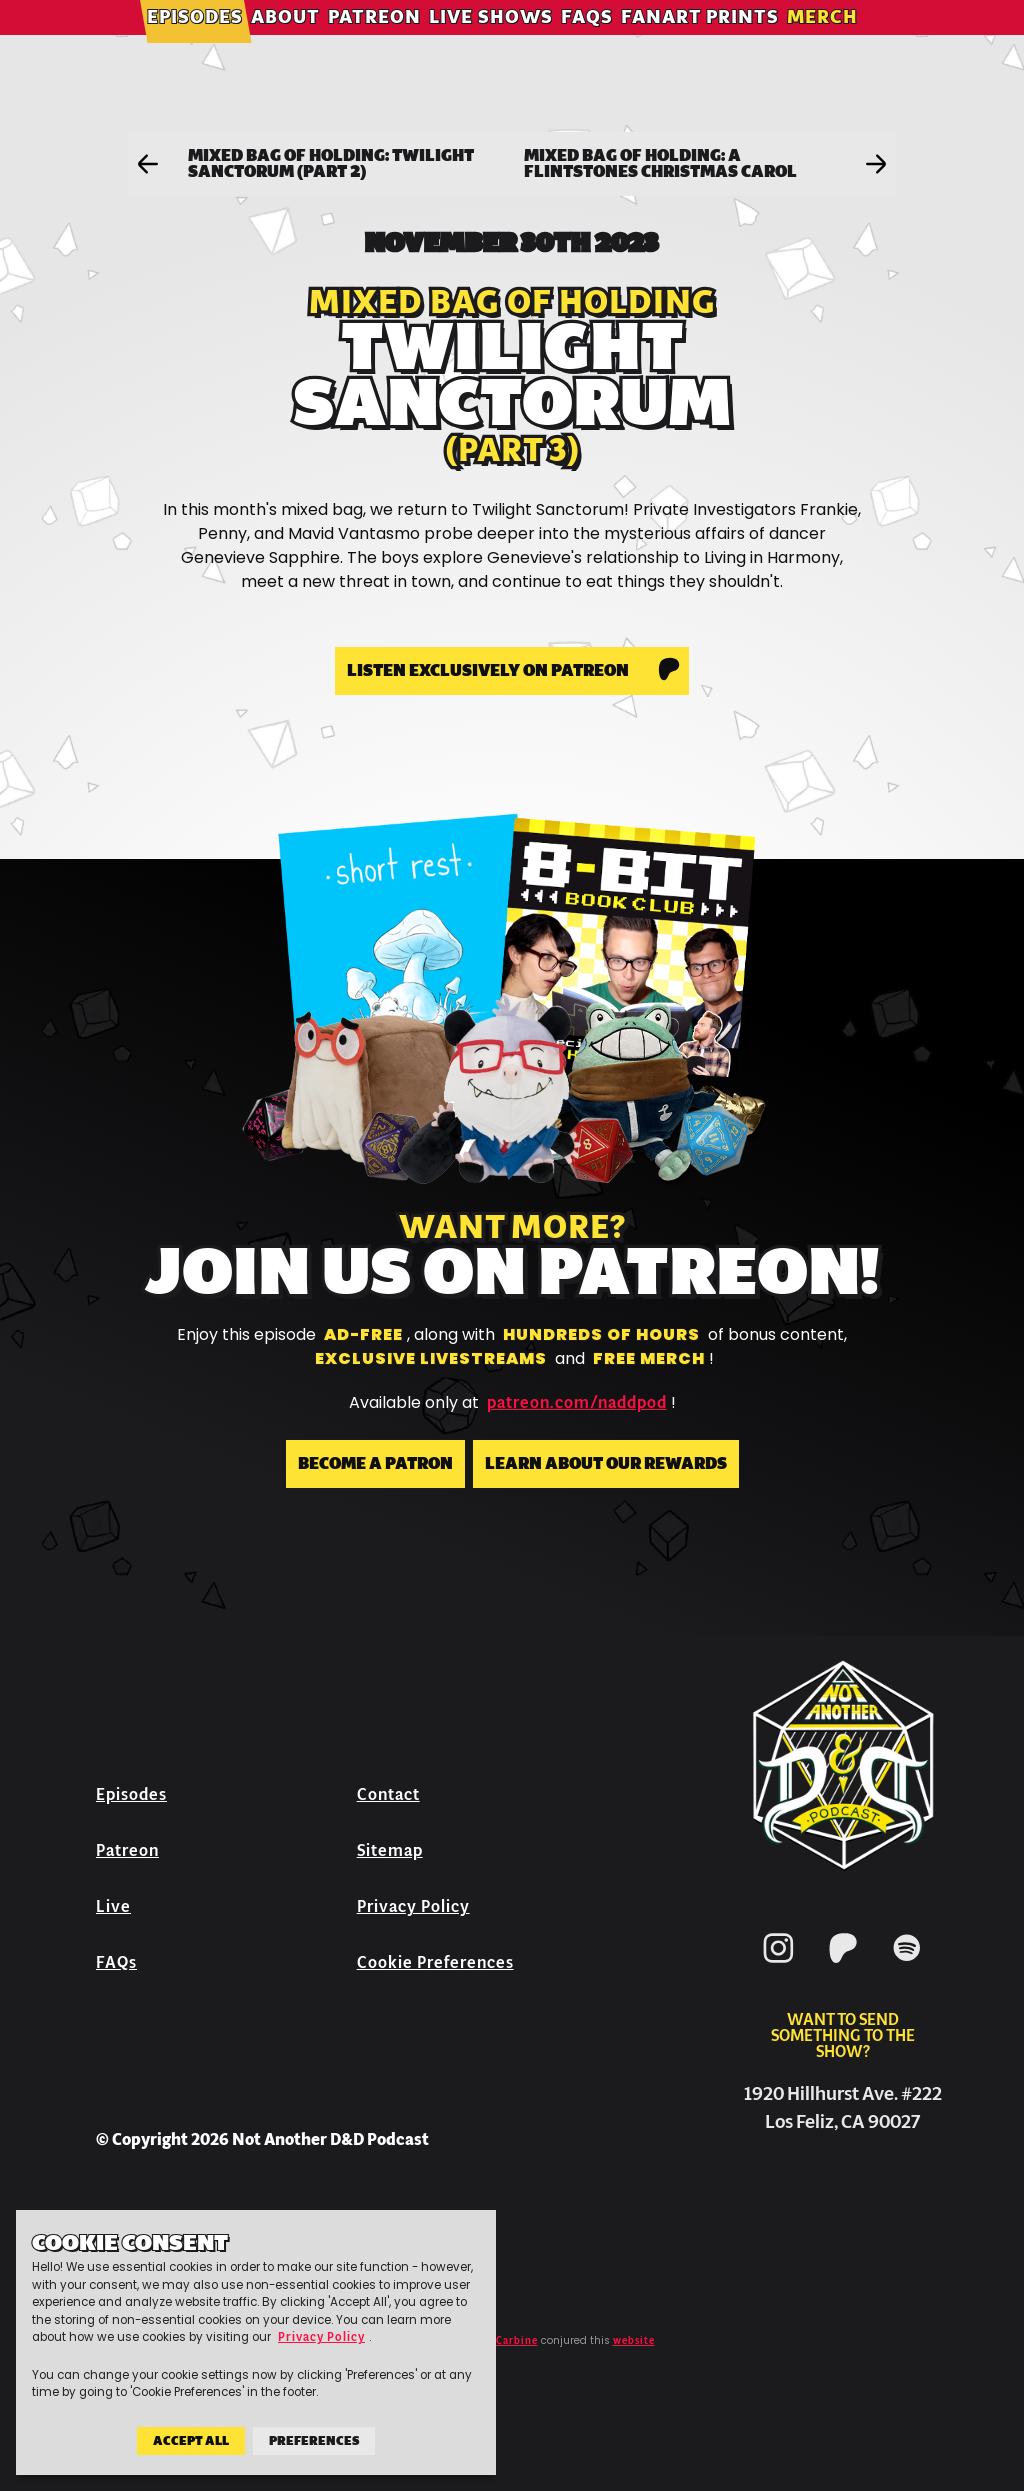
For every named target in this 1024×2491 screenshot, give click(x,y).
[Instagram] (779, 1966)
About (295, 44)
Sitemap (390, 1850)
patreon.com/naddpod (577, 1403)
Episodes (205, 44)
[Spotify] (907, 1966)
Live (113, 1906)
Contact (388, 1794)
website (634, 2341)
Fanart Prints (710, 44)
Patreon (384, 44)
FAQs (597, 44)
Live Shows (501, 44)
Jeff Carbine (504, 2341)
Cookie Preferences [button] (435, 1962)
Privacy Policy (413, 1906)
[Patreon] (843, 1966)
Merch (832, 44)
